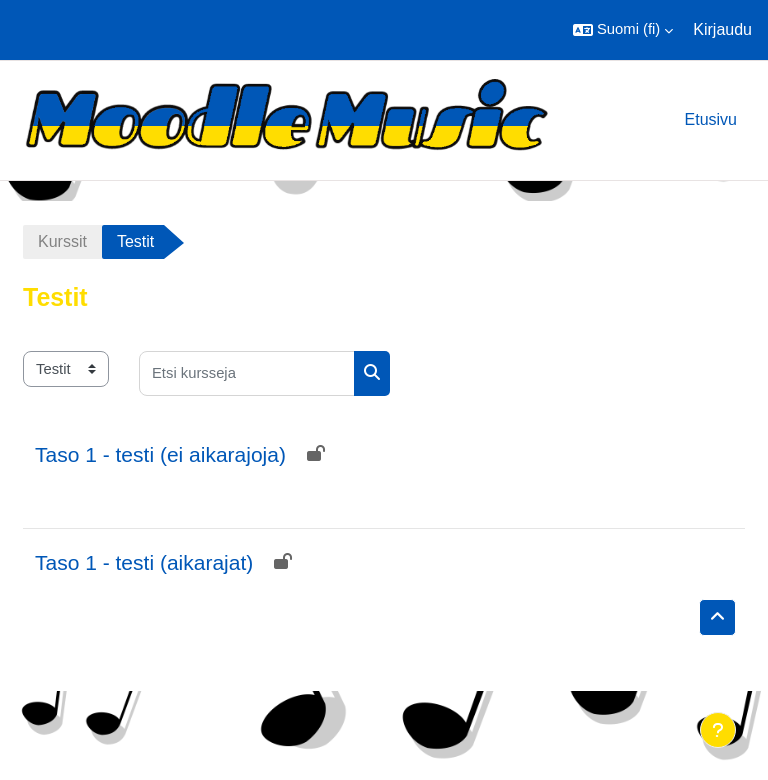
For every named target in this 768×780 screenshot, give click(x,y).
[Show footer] (718, 730)
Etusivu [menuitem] (711, 119)
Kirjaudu (722, 29)
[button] (623, 30)
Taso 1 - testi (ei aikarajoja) (160, 454)
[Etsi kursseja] (247, 373)
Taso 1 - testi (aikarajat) (144, 562)
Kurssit (62, 241)
